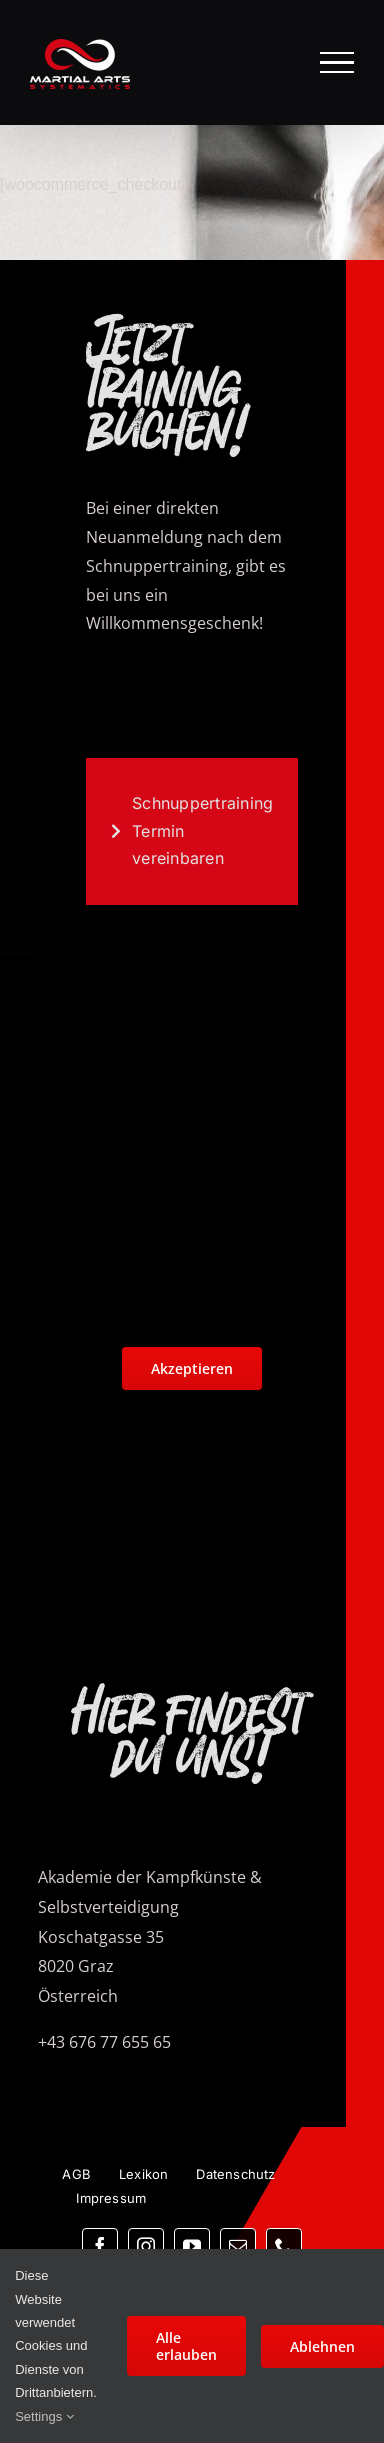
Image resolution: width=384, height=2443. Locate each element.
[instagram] (146, 2246)
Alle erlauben (186, 2346)
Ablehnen (322, 2346)
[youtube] (192, 2246)
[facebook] (100, 2246)
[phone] (284, 2246)
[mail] (238, 2246)
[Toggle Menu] (337, 62)
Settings (44, 2416)
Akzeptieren (192, 1368)
